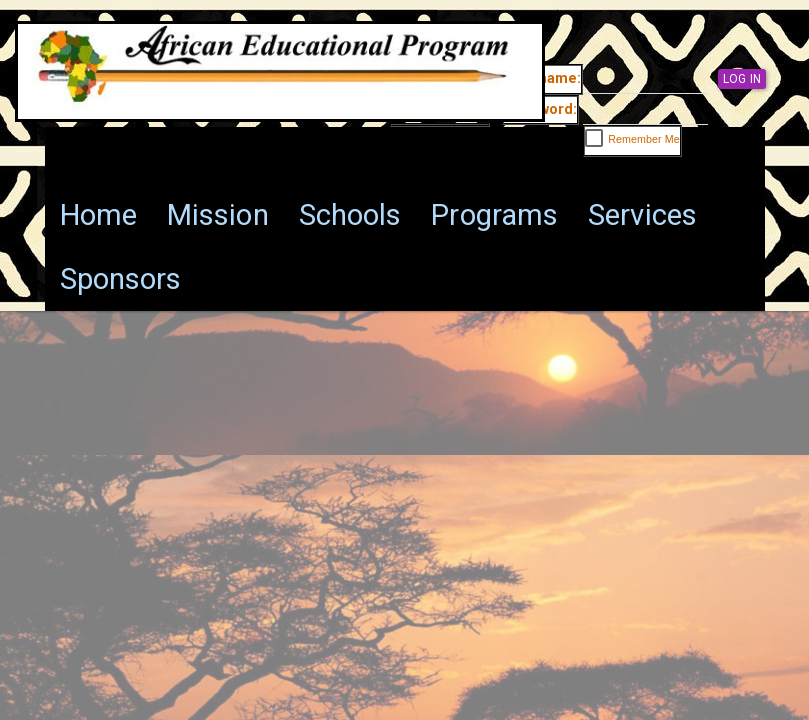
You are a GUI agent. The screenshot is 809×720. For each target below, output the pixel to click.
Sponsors (121, 279)
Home (98, 215)
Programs (494, 215)
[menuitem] (98, 215)
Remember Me (644, 139)
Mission (218, 215)
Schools (350, 215)
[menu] (405, 247)
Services (642, 215)
